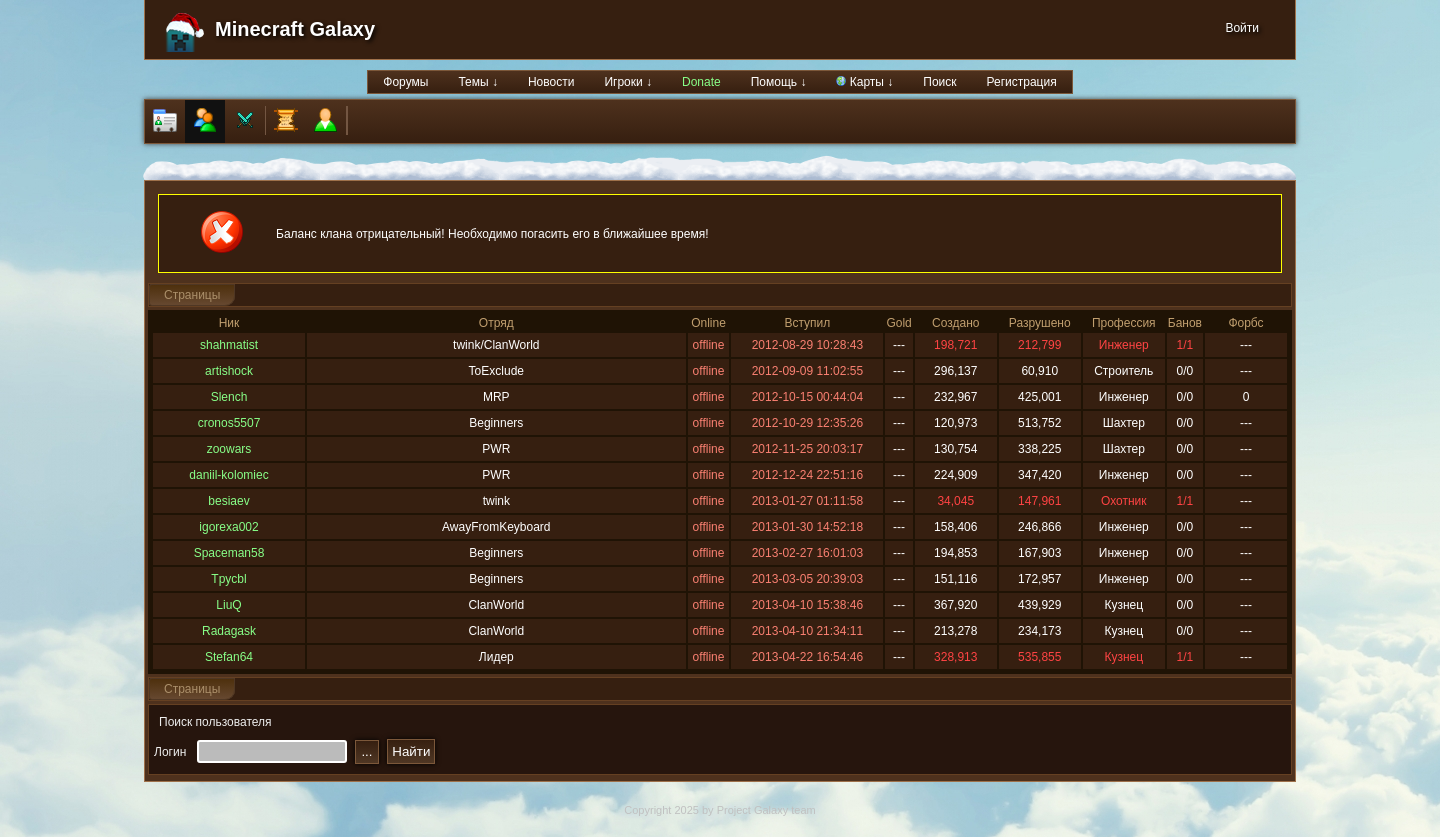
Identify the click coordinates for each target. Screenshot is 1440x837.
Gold (898, 323)
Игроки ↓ (628, 82)
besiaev (228, 501)
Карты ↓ (864, 82)
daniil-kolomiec (228, 475)
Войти (1242, 28)
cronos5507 (229, 423)
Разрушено (1040, 323)
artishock (229, 371)
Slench (229, 397)
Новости (551, 82)
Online (708, 323)
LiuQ (228, 605)
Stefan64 (229, 657)
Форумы (405, 82)
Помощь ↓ (779, 82)
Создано (955, 323)
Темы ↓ (478, 82)
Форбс (1245, 323)
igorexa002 (228, 527)
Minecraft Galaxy (295, 29)
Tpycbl (228, 579)
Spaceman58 (229, 553)
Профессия (1124, 323)
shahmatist (229, 345)
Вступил (807, 323)
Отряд (496, 323)
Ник (229, 323)
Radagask (229, 631)
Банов (1185, 323)
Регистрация (1022, 82)
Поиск (939, 82)
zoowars (229, 449)
